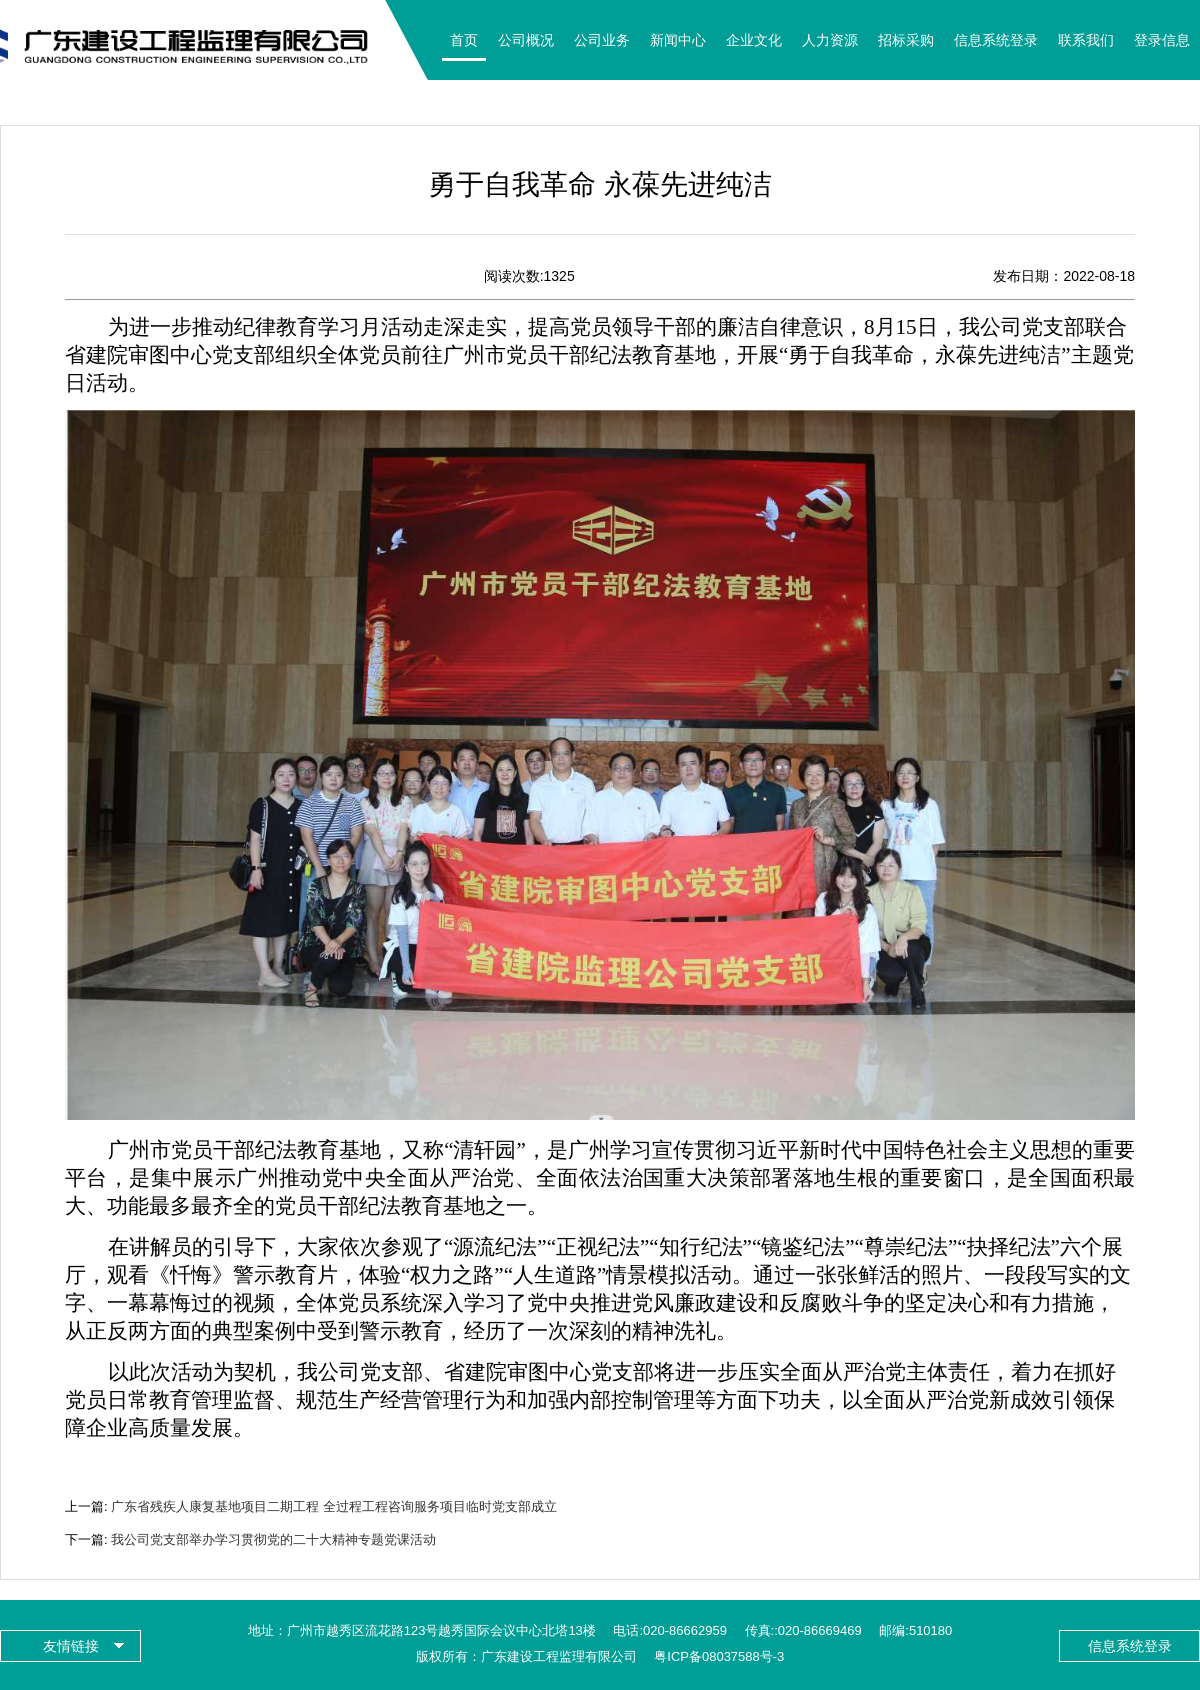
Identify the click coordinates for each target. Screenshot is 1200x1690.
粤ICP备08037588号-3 (719, 1656)
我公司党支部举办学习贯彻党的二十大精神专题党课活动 (273, 1539)
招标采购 (906, 40)
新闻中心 (678, 40)
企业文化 (754, 40)
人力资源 (830, 40)
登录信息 (1162, 40)
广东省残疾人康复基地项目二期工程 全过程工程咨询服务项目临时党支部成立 (334, 1506)
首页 (464, 40)
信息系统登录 (996, 40)
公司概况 (526, 40)
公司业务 (602, 40)
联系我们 (1086, 40)
